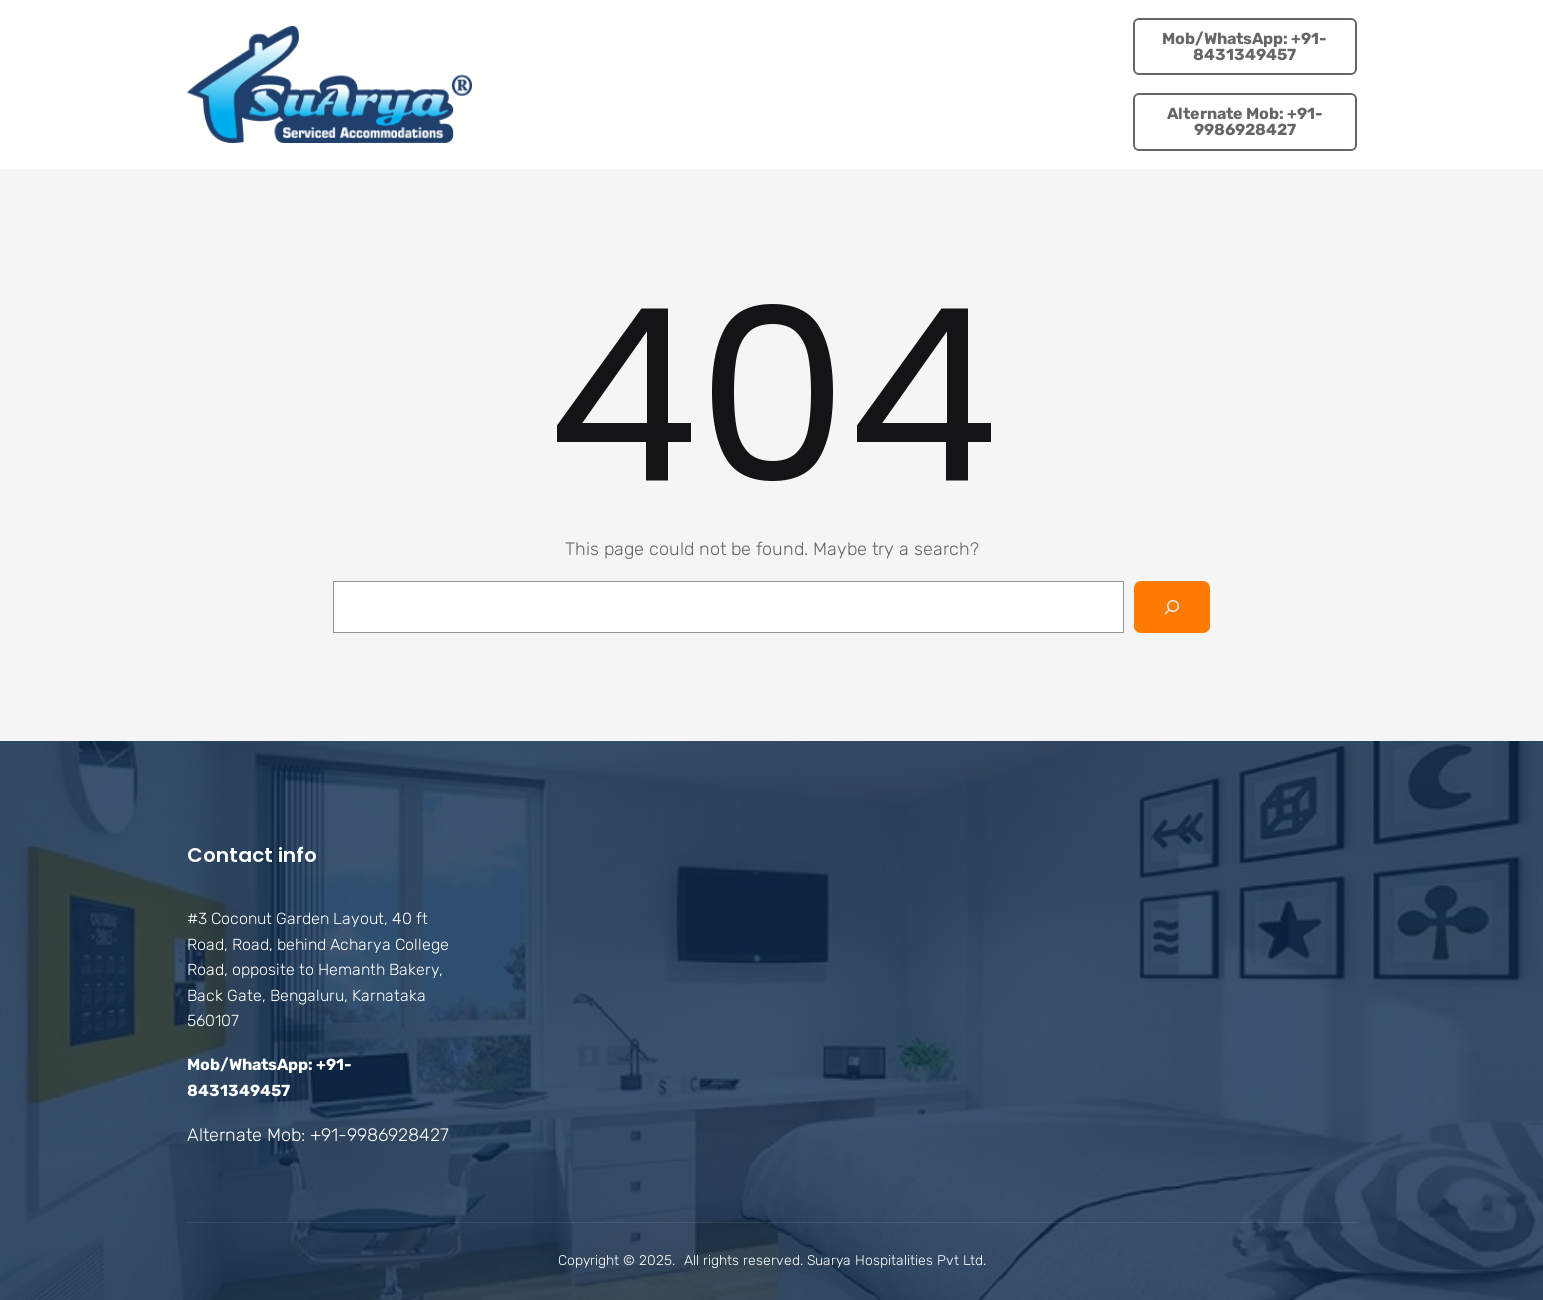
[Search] (1172, 607)
